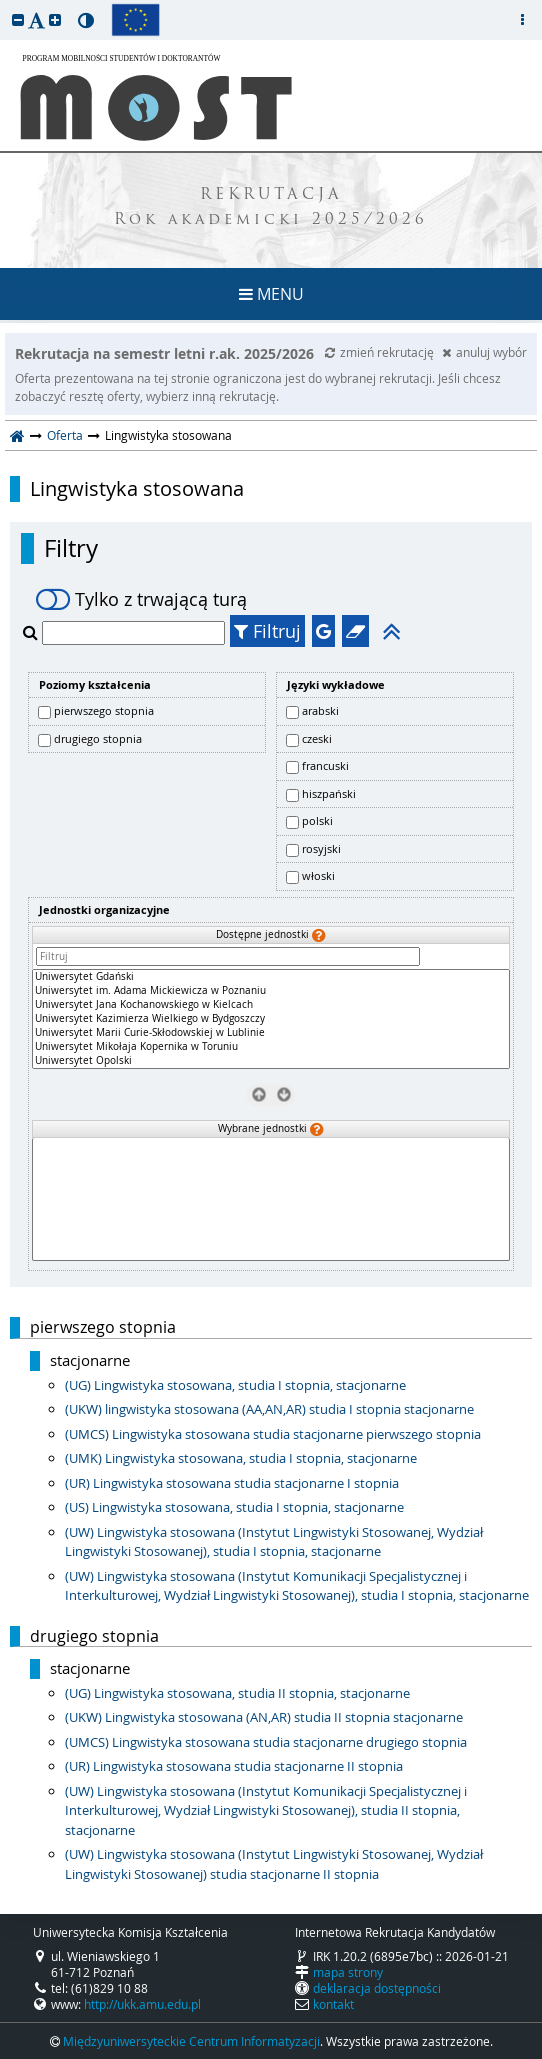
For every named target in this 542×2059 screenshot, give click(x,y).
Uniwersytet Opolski (271, 1061)
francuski (325, 765)
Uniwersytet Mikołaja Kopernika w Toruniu (271, 1047)
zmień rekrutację (381, 352)
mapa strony (348, 1972)
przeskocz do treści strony (5, 5)
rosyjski (321, 848)
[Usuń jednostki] (258, 1094)
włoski (318, 875)
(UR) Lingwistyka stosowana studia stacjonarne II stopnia (234, 1766)
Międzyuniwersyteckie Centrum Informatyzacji (191, 2041)
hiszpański (329, 793)
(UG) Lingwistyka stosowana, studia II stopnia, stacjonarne (237, 1693)
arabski (320, 710)
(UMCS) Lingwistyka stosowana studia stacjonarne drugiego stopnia (266, 1742)
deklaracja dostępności (377, 1988)
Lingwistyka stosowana (137, 489)
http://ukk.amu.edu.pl (142, 2004)
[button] (18, 19)
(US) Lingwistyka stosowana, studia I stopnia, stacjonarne (234, 1507)
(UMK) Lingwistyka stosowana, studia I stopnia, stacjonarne (241, 1458)
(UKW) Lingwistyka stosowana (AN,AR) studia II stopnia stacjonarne (264, 1717)
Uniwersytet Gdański (271, 977)
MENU (271, 294)
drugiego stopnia (98, 738)
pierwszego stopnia (104, 710)
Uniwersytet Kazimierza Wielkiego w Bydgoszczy (271, 1019)
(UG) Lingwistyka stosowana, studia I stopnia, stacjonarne (235, 1385)
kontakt (333, 2004)
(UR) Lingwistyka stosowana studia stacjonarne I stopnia (232, 1483)
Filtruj (267, 631)
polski (317, 820)
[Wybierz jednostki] (283, 1094)
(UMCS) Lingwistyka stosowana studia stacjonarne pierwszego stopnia (273, 1434)
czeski (317, 738)
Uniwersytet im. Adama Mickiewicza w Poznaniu (271, 991)
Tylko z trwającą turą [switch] (141, 599)
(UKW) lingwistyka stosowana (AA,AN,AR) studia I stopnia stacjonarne (269, 1409)
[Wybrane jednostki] (271, 1199)
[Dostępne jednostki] (271, 1019)
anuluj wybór (484, 352)
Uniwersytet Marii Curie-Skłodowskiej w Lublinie (271, 1033)
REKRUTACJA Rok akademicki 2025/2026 (271, 208)
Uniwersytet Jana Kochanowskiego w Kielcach (271, 1005)
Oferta (65, 435)
